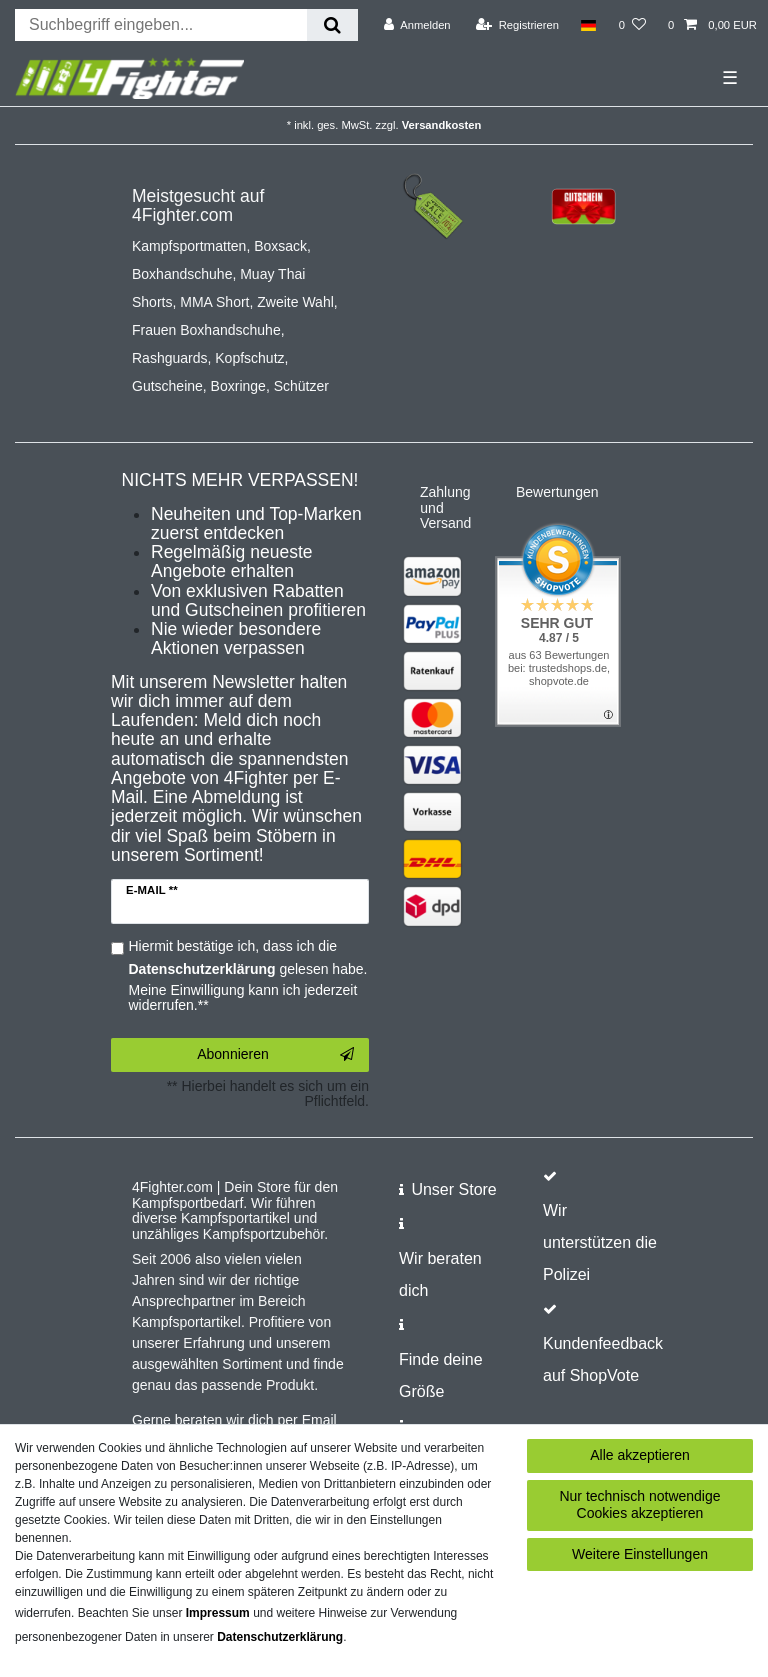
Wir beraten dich (440, 1274)
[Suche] (332, 25)
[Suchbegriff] (161, 25)
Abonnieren (275, 1055)
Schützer (301, 386)
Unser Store (453, 1189)
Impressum (218, 1613)
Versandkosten (442, 125)
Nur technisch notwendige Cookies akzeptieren (639, 1505)
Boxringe (238, 386)
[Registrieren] (517, 25)
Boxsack (280, 246)
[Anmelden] (417, 25)
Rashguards (170, 358)
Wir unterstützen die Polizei (600, 1242)
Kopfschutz (249, 358)
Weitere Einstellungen (640, 1554)
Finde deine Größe (441, 1375)
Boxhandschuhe (182, 274)
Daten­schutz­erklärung (280, 1637)
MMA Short (214, 302)
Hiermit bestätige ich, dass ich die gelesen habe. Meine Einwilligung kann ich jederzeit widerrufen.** (248, 976)
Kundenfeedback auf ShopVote (603, 1359)
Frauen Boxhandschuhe (206, 330)
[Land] (588, 25)
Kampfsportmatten (189, 246)
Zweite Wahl (295, 302)
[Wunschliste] (632, 25)
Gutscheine (167, 386)
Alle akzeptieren (640, 1455)
